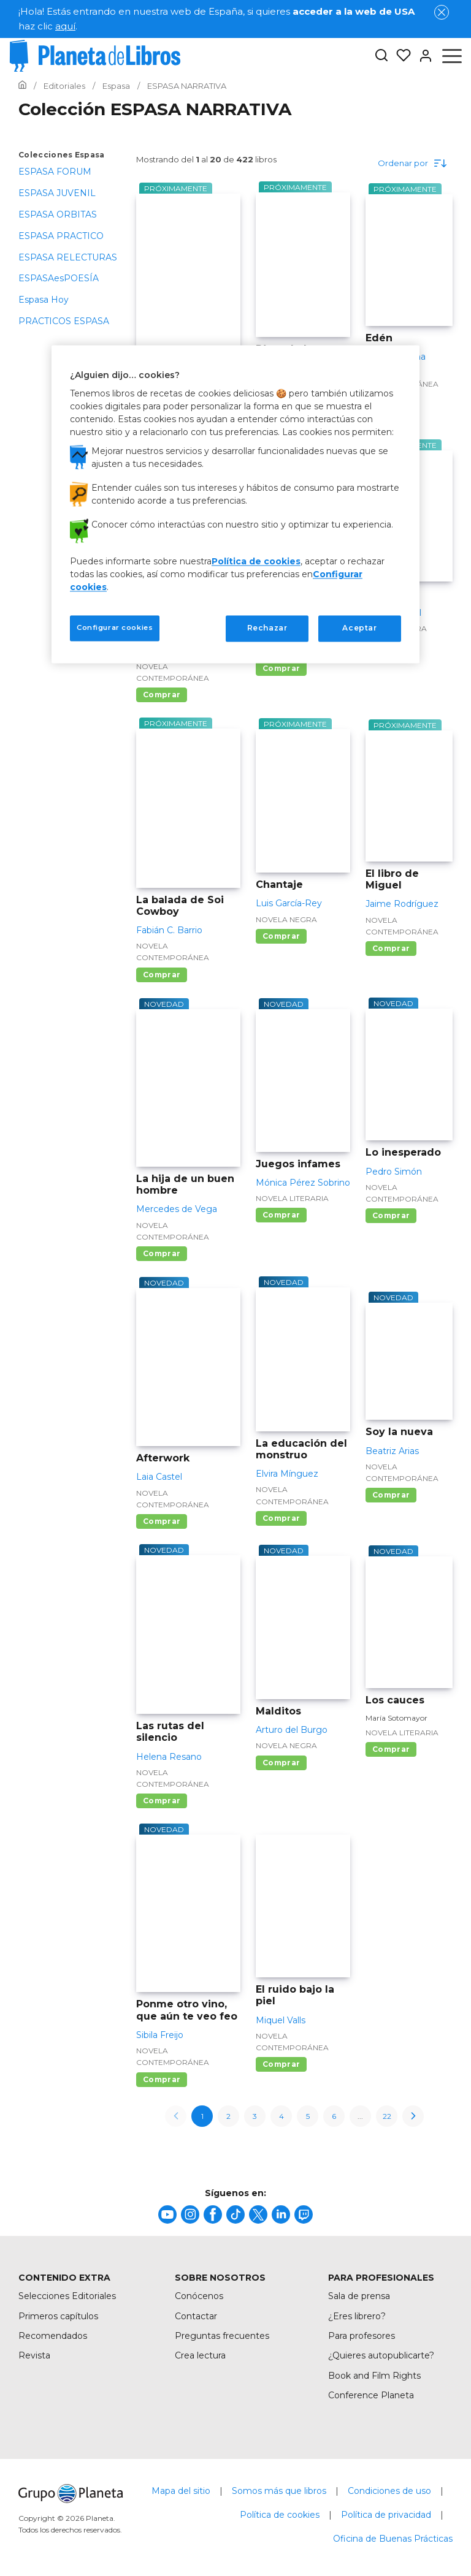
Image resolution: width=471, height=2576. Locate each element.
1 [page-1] (202, 2116)
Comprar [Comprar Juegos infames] (281, 1214)
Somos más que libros (279, 2490)
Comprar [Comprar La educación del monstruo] (281, 1518)
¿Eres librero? (357, 2316)
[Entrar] (422, 55)
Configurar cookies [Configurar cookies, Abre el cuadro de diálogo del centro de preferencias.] (115, 628)
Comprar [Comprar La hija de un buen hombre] (161, 1253)
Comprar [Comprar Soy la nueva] (391, 1494)
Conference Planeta (371, 2395)
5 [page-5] (308, 2116)
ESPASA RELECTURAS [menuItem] (67, 257)
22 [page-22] (387, 2116)
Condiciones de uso (389, 2490)
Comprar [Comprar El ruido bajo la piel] (281, 2064)
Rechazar (267, 628)
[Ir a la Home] (22, 86)
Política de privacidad (386, 2514)
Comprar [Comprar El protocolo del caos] (161, 694)
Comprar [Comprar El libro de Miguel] (391, 948)
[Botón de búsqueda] (381, 56)
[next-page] (413, 2116)
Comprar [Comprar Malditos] (281, 1762)
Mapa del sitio (180, 2490)
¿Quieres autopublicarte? (381, 2355)
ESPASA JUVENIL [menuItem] (57, 193)
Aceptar (359, 628)
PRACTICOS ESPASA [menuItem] (63, 321)
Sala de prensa (359, 2295)
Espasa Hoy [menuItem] (43, 299)
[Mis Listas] (400, 55)
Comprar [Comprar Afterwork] (161, 1521)
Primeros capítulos (58, 2316)
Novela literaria (292, 1198)
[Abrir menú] (452, 56)
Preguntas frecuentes (222, 2335)
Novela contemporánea (172, 672)
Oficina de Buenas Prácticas (393, 2538)
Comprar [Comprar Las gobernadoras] (281, 668)
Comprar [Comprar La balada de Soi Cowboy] (161, 974)
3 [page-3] (255, 2116)
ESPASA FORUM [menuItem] (54, 171)
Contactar (196, 2316)
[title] (167, 2214)
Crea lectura (200, 2355)
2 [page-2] (228, 2116)
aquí (65, 26)
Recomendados (52, 2335)
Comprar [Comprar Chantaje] (281, 936)
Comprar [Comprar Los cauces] (391, 1749)
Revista (34, 2355)
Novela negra (286, 919)
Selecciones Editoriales (67, 2295)
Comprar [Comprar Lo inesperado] (391, 1215)
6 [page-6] (334, 2116)
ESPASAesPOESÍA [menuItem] (58, 278)
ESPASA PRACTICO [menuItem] (61, 235)
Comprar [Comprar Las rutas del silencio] (161, 1800)
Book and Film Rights (374, 2375)
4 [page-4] (281, 2116)
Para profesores (361, 2335)
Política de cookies (280, 2514)
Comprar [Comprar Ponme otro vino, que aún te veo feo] (161, 2079)
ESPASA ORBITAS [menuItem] (57, 214)
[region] (235, 504)
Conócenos (199, 2295)
